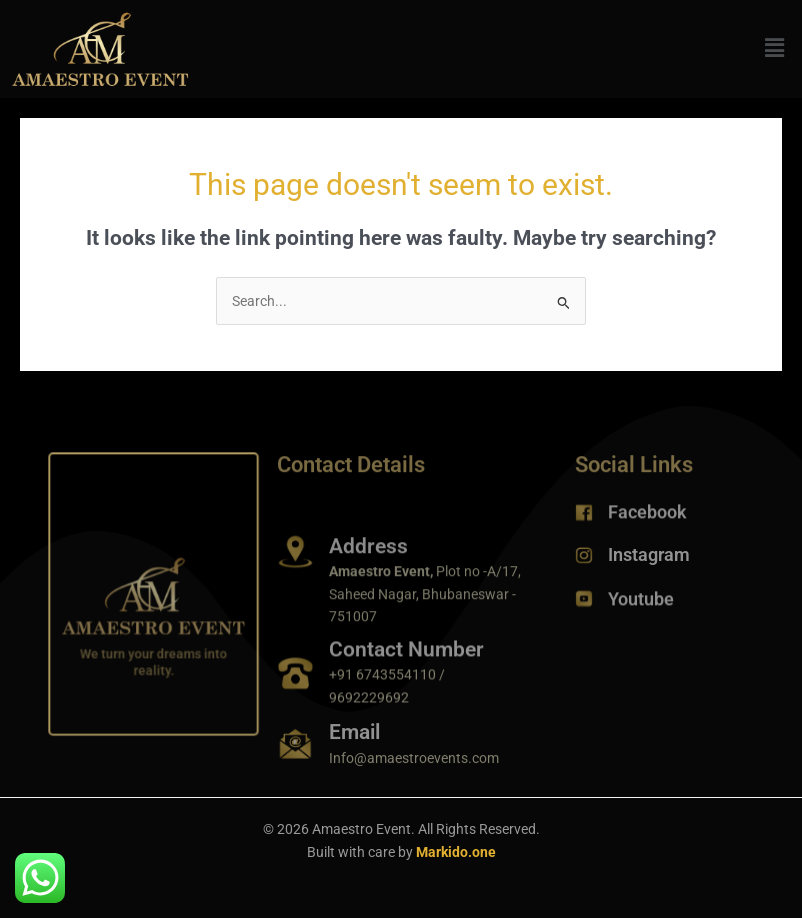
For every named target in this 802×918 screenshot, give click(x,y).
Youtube (641, 601)
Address (368, 557)
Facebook (647, 514)
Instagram (649, 557)
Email (354, 738)
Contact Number (406, 658)
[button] (775, 49)
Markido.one (456, 852)
